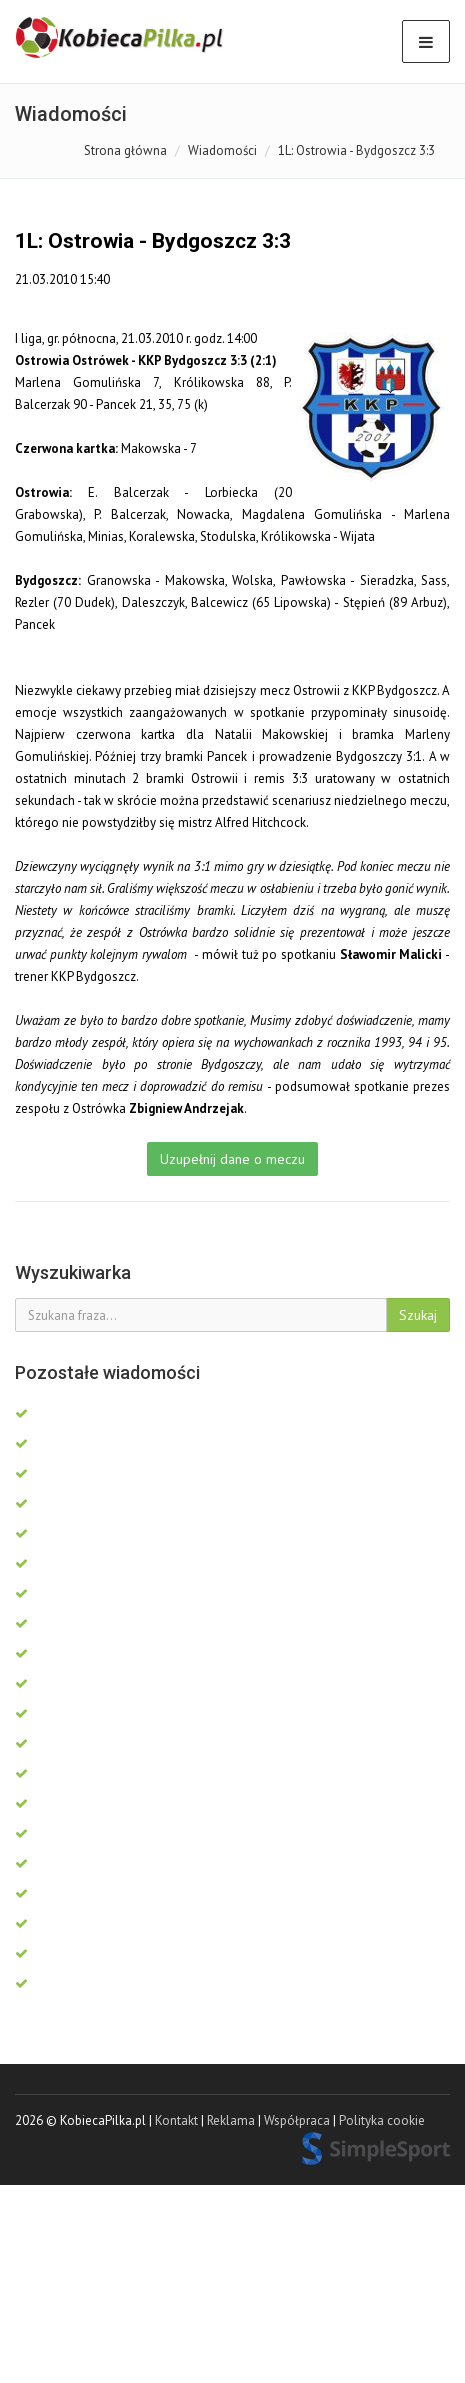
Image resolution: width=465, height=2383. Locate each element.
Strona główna (125, 150)
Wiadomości (222, 150)
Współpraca (297, 2120)
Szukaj (418, 1315)
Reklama (231, 2120)
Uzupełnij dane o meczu (232, 1159)
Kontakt (176, 2120)
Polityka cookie (382, 2120)
